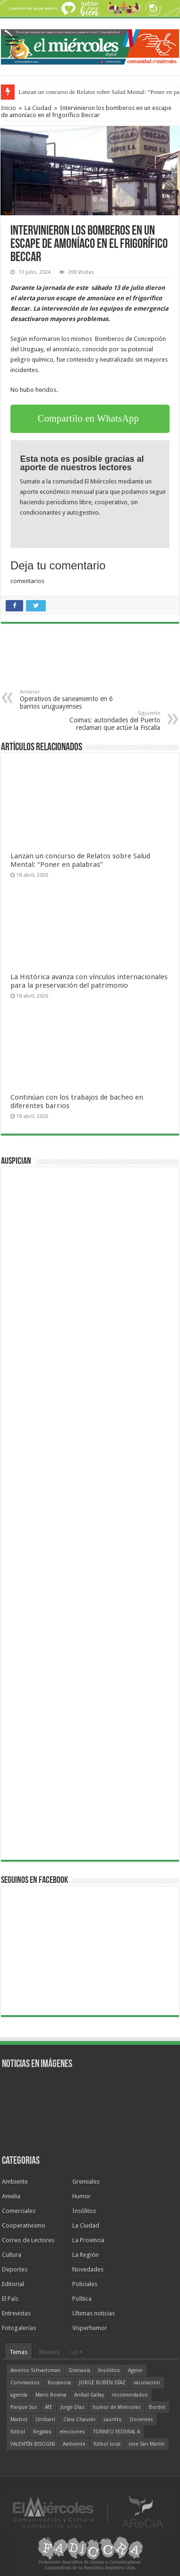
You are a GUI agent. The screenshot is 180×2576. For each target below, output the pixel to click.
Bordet (157, 2407)
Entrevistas (16, 2313)
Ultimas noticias (93, 2313)
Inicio (8, 107)
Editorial (13, 2284)
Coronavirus (25, 2383)
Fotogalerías (19, 2327)
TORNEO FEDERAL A (116, 2432)
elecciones (72, 2432)
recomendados (130, 2395)
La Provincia (88, 2240)
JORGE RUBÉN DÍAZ (102, 2383)
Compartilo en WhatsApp (88, 418)
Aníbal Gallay (89, 2395)
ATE (48, 2407)
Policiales (84, 2284)
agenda (18, 2395)
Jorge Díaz (72, 2407)
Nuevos (49, 2352)
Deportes (14, 2269)
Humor (81, 2196)
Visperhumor (89, 2327)
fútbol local (107, 2444)
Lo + (77, 2352)
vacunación (147, 2383)
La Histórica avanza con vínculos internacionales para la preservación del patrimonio (89, 981)
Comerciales (18, 2210)
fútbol (17, 2432)
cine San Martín (147, 2444)
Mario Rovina (50, 2395)
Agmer (135, 2370)
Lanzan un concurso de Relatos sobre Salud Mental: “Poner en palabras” (80, 860)
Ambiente (15, 2181)
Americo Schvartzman (35, 2370)
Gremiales (86, 2181)
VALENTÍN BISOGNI (32, 2444)
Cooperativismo (23, 2225)
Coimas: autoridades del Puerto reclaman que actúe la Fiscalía (111, 720)
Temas (18, 2352)
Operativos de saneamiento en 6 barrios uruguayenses (68, 699)
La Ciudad (38, 107)
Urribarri (45, 2419)
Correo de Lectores (28, 2240)
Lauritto (112, 2419)
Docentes (141, 2419)
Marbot (18, 2419)
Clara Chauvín (79, 2419)
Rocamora (59, 2383)
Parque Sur (23, 2407)
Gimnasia (79, 2370)
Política (82, 2298)
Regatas (42, 2432)
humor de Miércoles (117, 2407)
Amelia (11, 2196)
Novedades (87, 2269)
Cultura (11, 2254)
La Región (85, 2254)
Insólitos (84, 2210)
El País (10, 2298)
